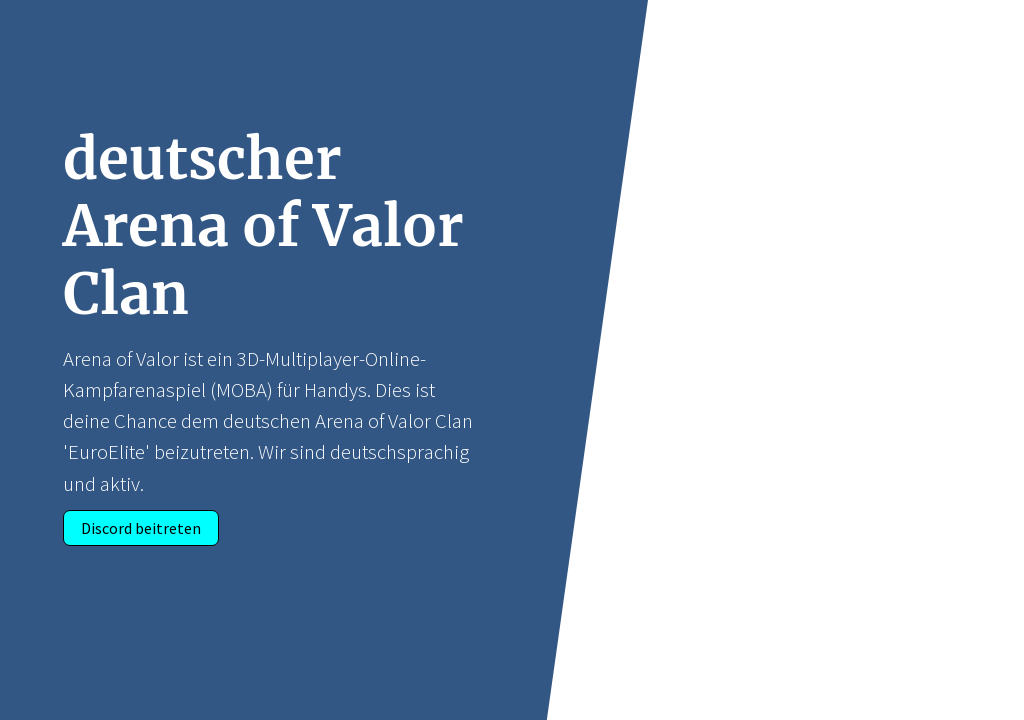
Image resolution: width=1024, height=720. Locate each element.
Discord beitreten (141, 528)
